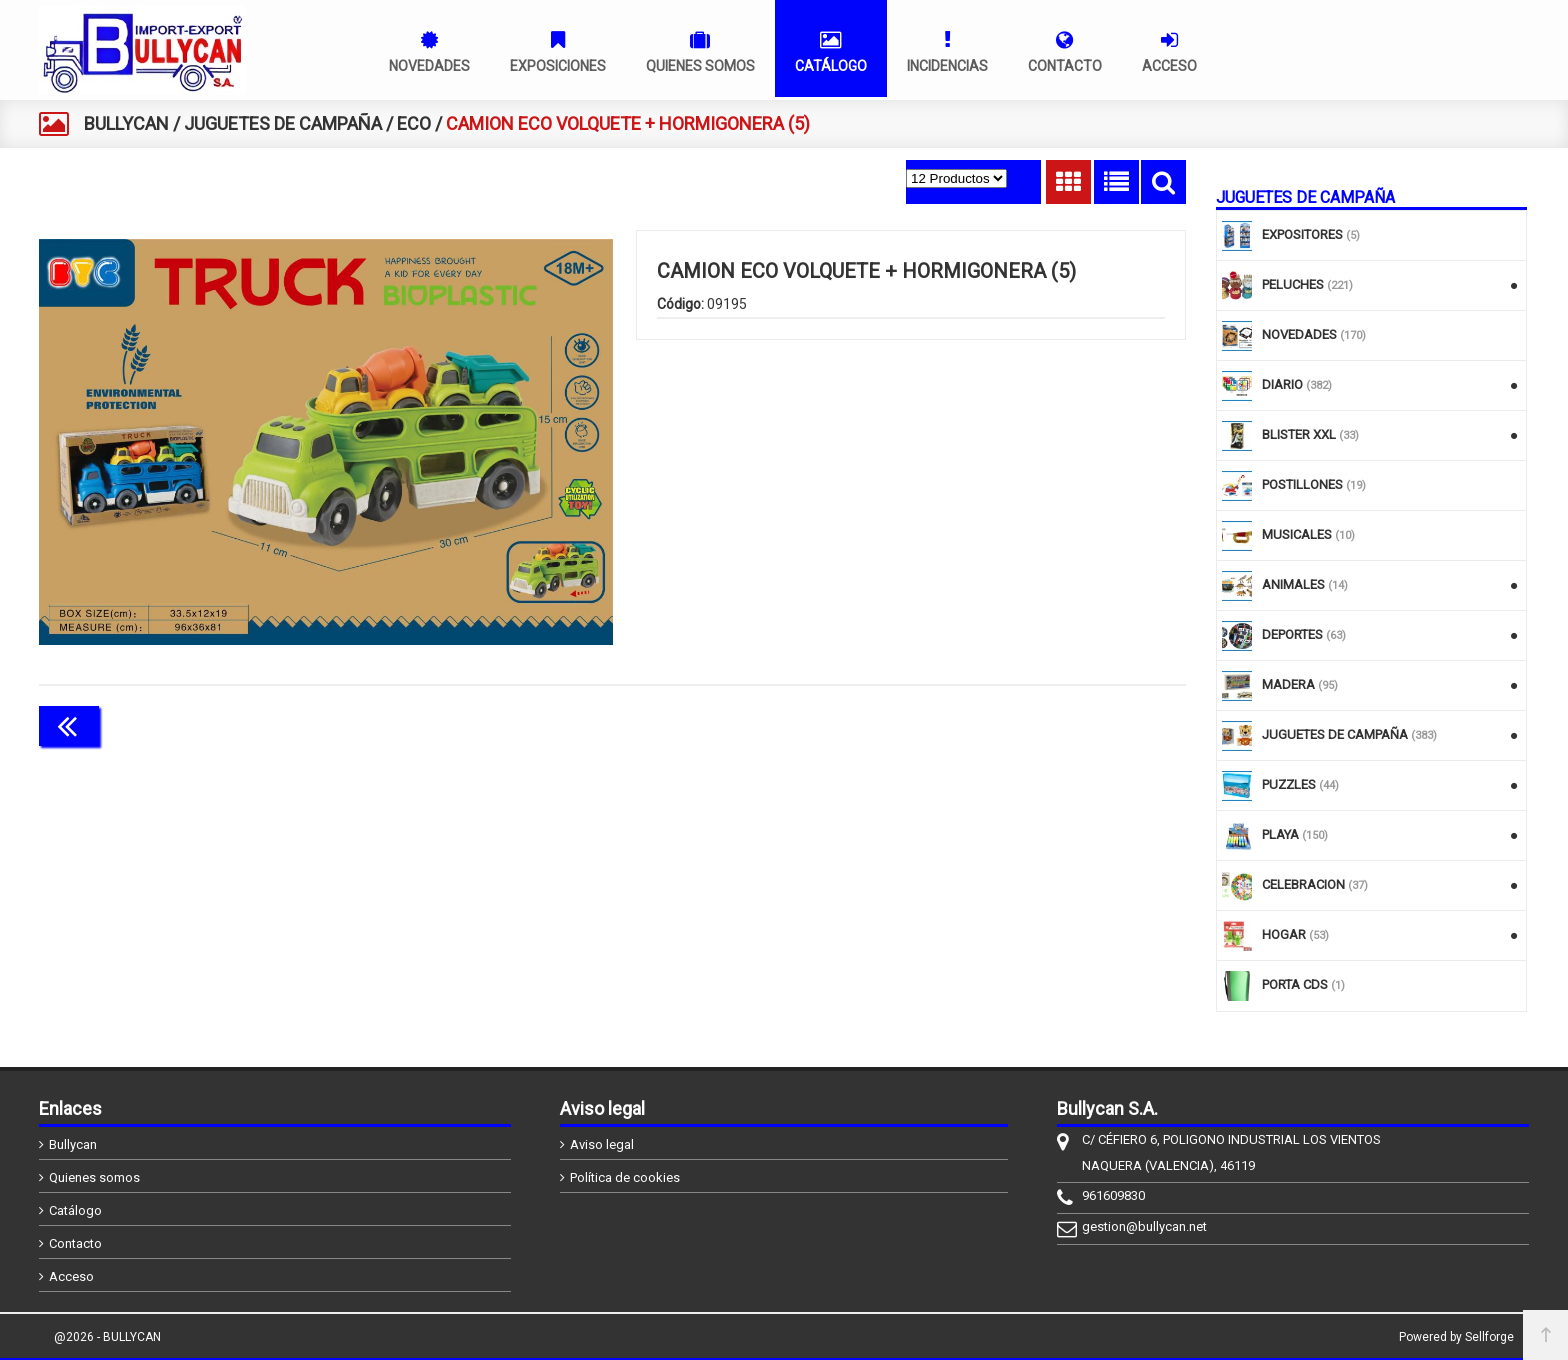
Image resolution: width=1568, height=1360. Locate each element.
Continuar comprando (1097, 724)
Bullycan (73, 1144)
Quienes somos (94, 1177)
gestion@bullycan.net (1144, 1226)
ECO (414, 123)
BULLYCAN (126, 123)
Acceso (71, 1276)
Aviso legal (602, 1144)
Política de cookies (625, 1177)
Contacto (75, 1243)
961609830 (1113, 1195)
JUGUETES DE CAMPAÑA (283, 123)
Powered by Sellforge (1456, 1337)
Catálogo (75, 1210)
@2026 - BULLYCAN (107, 1337)
